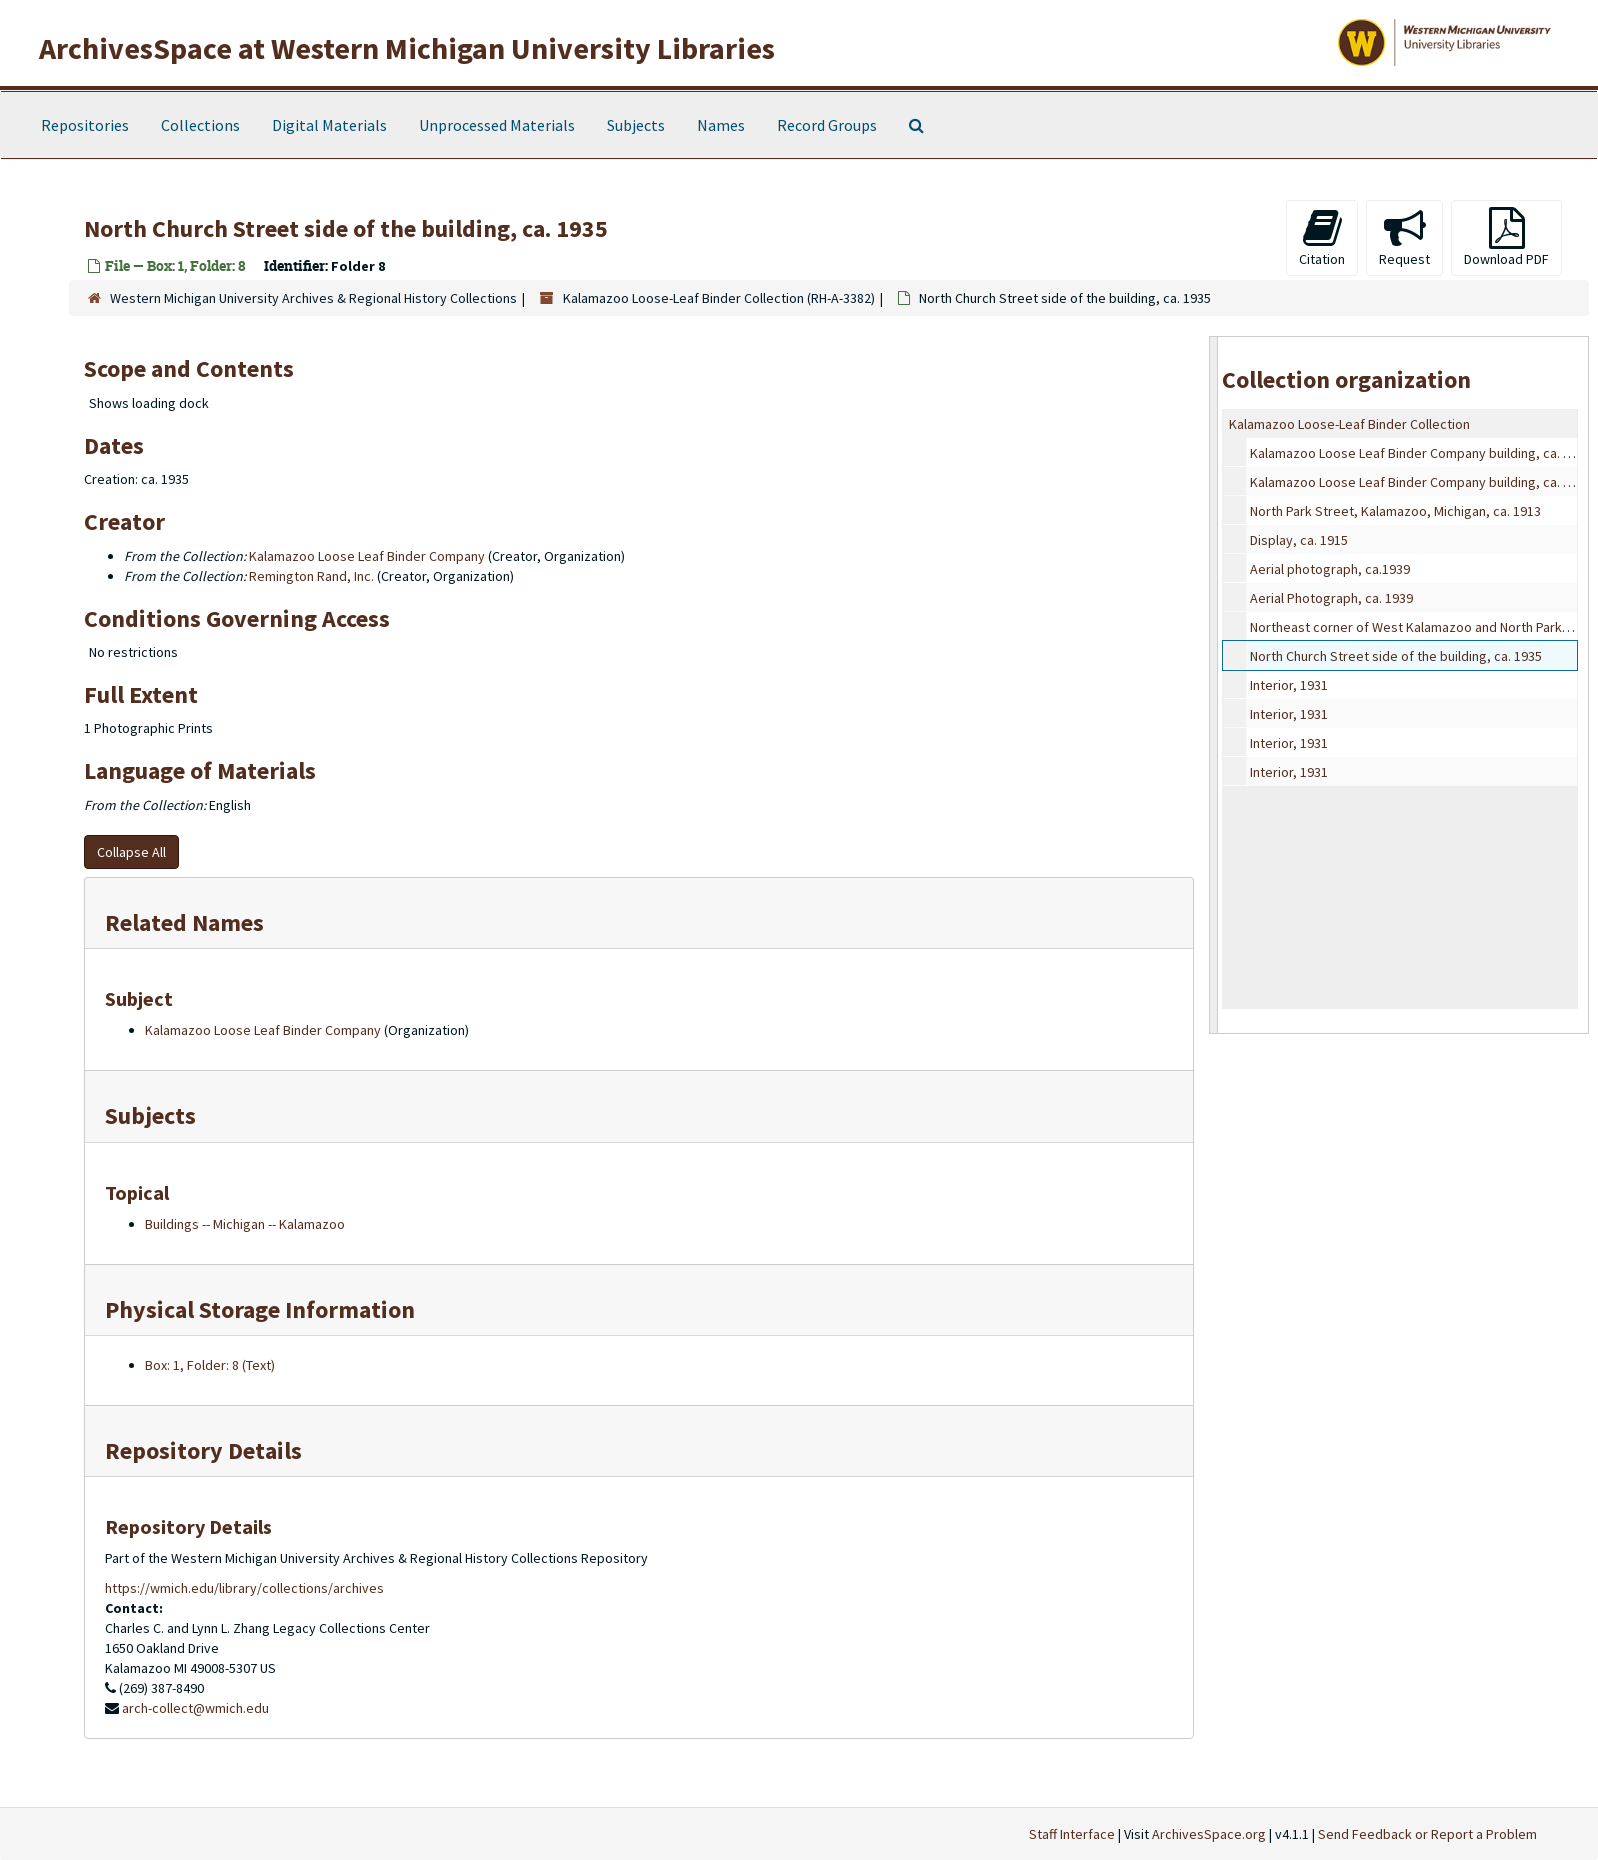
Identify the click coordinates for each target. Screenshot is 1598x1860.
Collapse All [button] (131, 852)
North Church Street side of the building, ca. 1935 (1396, 656)
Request (1404, 237)
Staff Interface (1072, 1834)
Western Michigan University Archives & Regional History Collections (313, 298)
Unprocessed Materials (497, 125)
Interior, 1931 (1289, 685)
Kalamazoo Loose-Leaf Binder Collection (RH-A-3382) (719, 298)
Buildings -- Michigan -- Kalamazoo (245, 1224)
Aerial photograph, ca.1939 (1330, 569)
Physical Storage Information (260, 1309)
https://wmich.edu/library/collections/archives (244, 1588)
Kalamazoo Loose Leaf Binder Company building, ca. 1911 (1420, 453)
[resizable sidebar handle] (1214, 684)
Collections (200, 125)
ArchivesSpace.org (1209, 1834)
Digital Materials (329, 125)
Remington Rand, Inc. (311, 576)
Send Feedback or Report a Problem (1427, 1834)
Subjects (636, 125)
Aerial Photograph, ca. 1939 (1331, 598)
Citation (1322, 237)
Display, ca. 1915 (1299, 540)
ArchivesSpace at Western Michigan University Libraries (407, 48)
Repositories (85, 125)
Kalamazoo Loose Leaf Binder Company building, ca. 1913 (1420, 482)
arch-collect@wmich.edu (195, 1708)
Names (721, 125)
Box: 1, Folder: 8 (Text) (210, 1365)
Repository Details (203, 1450)
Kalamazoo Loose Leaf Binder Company (367, 556)
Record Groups (827, 125)
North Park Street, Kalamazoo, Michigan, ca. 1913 (1395, 511)
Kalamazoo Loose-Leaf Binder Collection (1349, 424)
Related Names (184, 922)
